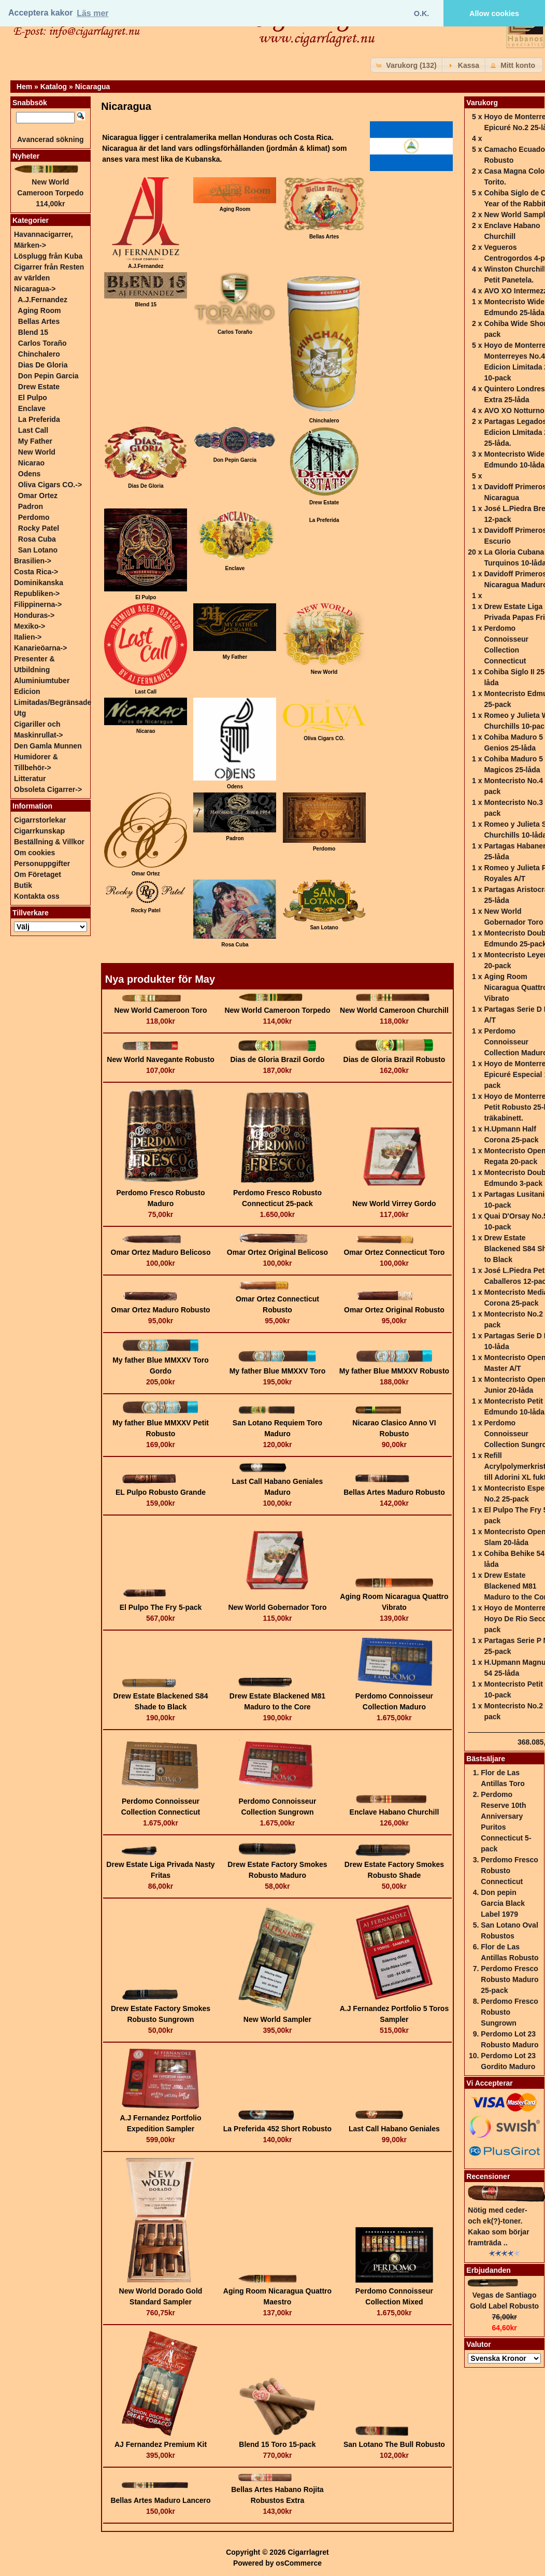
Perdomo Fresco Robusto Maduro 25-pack (509, 1979)
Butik (23, 885)
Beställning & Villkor (49, 842)
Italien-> (27, 637)
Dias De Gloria (43, 365)
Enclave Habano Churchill (394, 1812)
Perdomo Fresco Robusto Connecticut (509, 1871)
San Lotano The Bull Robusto (394, 2444)
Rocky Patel (38, 528)
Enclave (32, 408)
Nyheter (25, 156)
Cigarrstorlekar (40, 820)
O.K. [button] (421, 13)
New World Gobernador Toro (277, 1607)
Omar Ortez (38, 495)
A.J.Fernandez (42, 299)
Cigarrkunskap (39, 831)
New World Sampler (277, 2019)
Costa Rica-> (36, 572)
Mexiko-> (29, 626)
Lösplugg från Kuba (48, 256)
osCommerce (299, 2563)
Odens (29, 474)
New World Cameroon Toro (160, 1010)
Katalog (53, 86)
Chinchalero (39, 354)
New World (36, 452)
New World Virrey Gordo (394, 1203)
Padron (30, 506)
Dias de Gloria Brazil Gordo (277, 1059)
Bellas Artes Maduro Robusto (394, 1492)
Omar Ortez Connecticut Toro (393, 1252)
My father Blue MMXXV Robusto (394, 1371)
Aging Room (39, 310)
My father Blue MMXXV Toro (278, 1371)
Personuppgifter (42, 863)
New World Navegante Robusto (160, 1059)
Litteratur (30, 778)
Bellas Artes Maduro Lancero (160, 2500)
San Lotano (38, 550)
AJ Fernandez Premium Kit (160, 2444)
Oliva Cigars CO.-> (50, 484)
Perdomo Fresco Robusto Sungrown (509, 2012)
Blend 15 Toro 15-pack (277, 2444)
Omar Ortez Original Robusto (394, 1310)
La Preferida (324, 520)
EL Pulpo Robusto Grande (161, 1492)
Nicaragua (92, 86)
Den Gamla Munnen (48, 746)
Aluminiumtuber (41, 680)
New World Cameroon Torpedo (277, 1010)
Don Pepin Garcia (48, 376)
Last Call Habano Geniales (394, 2129)
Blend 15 (33, 332)
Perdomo (34, 517)
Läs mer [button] (92, 13)
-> (35, 289)
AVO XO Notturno (514, 410)
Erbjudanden (488, 2270)
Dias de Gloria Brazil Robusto (394, 1059)
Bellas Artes (39, 321)
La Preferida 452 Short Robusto (277, 2129)
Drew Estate (39, 387)
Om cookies (34, 852)
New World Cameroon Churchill (394, 1010)
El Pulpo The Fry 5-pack (161, 1607)
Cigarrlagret (308, 2552)
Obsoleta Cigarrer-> (48, 789)
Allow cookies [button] (494, 13)
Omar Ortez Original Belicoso (277, 1252)
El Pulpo (32, 397)
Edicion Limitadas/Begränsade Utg (52, 702)
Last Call (33, 430)
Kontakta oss (37, 896)
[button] (407, 65)
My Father (35, 441)
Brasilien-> (32, 561)
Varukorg (482, 102)
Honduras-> (34, 615)
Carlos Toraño (42, 343)
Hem (24, 86)
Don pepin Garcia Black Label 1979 (503, 1903)
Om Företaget (37, 874)
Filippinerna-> (38, 604)
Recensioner (488, 2176)
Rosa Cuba (37, 539)
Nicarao (31, 463)
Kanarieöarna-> (40, 648)
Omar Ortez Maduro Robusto (160, 1310)
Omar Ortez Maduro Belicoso (161, 1252)
